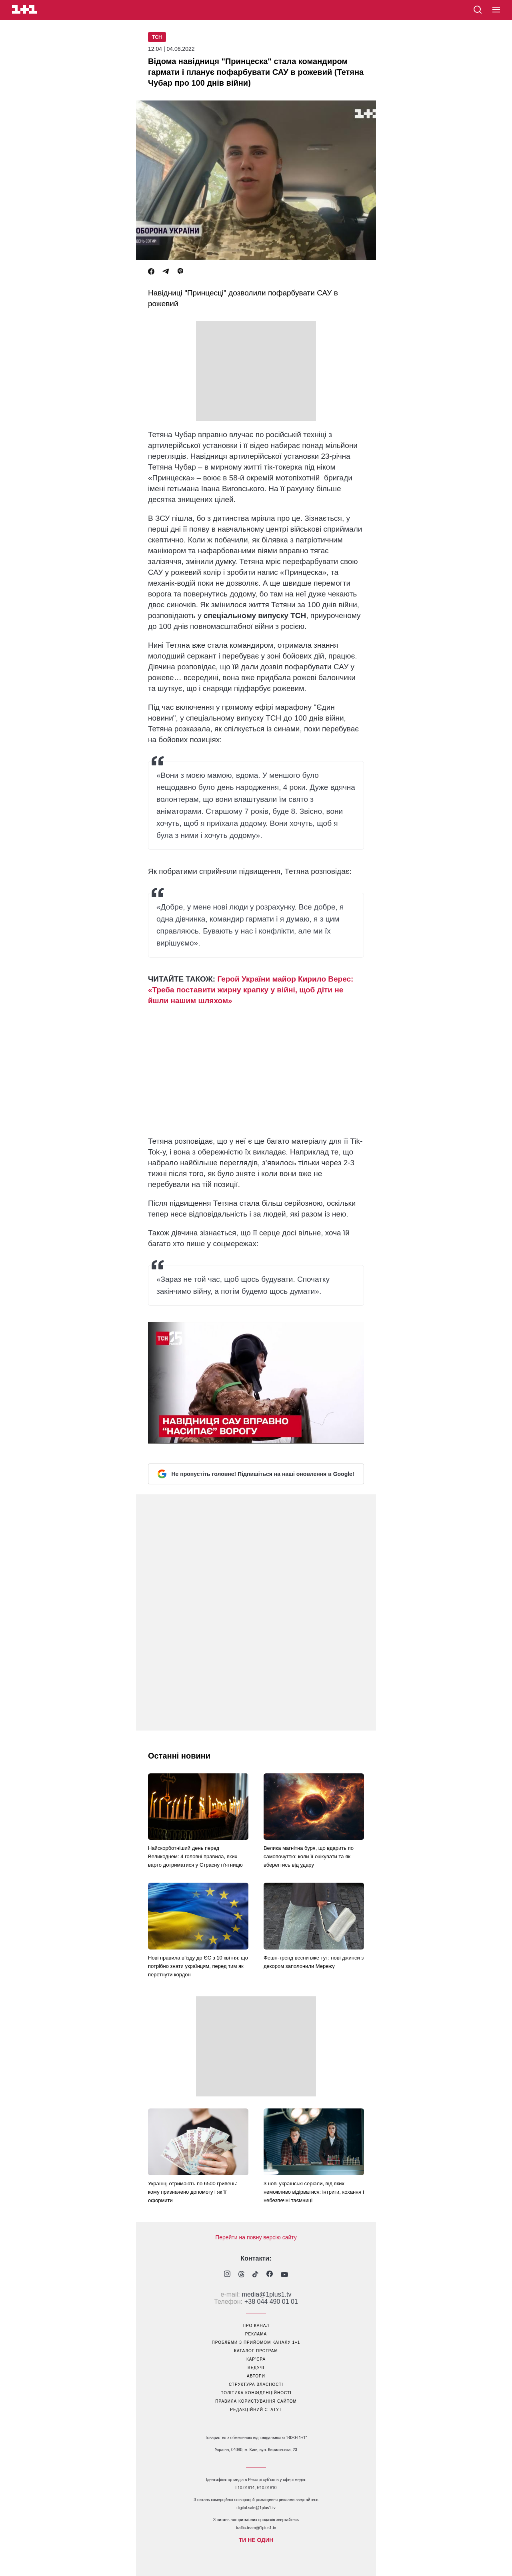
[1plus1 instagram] (227, 2275)
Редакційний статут (256, 2409)
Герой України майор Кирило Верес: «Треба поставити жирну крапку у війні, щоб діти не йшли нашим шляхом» (250, 990)
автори (256, 2376)
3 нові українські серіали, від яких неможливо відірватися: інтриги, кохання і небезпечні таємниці (314, 2191)
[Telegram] (165, 271)
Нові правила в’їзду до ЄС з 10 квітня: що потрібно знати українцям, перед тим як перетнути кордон (198, 1966)
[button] (496, 10)
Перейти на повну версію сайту (256, 2237)
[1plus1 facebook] (269, 2275)
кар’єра (256, 2359)
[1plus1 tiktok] (255, 2275)
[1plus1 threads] (241, 2275)
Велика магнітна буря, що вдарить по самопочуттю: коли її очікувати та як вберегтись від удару (309, 1856)
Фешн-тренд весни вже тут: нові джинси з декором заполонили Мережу (314, 1962)
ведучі (256, 2367)
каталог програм (256, 2351)
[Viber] (180, 271)
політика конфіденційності (256, 2393)
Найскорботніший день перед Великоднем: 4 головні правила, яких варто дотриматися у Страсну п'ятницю (195, 1856)
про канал (256, 2325)
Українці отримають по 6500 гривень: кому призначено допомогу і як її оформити (192, 2191)
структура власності (256, 2384)
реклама (256, 2334)
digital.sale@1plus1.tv (255, 2508)
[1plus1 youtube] (284, 2275)
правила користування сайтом (256, 2401)
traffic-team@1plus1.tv (256, 2528)
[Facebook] (151, 271)
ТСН (157, 37)
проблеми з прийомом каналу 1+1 (256, 2342)
